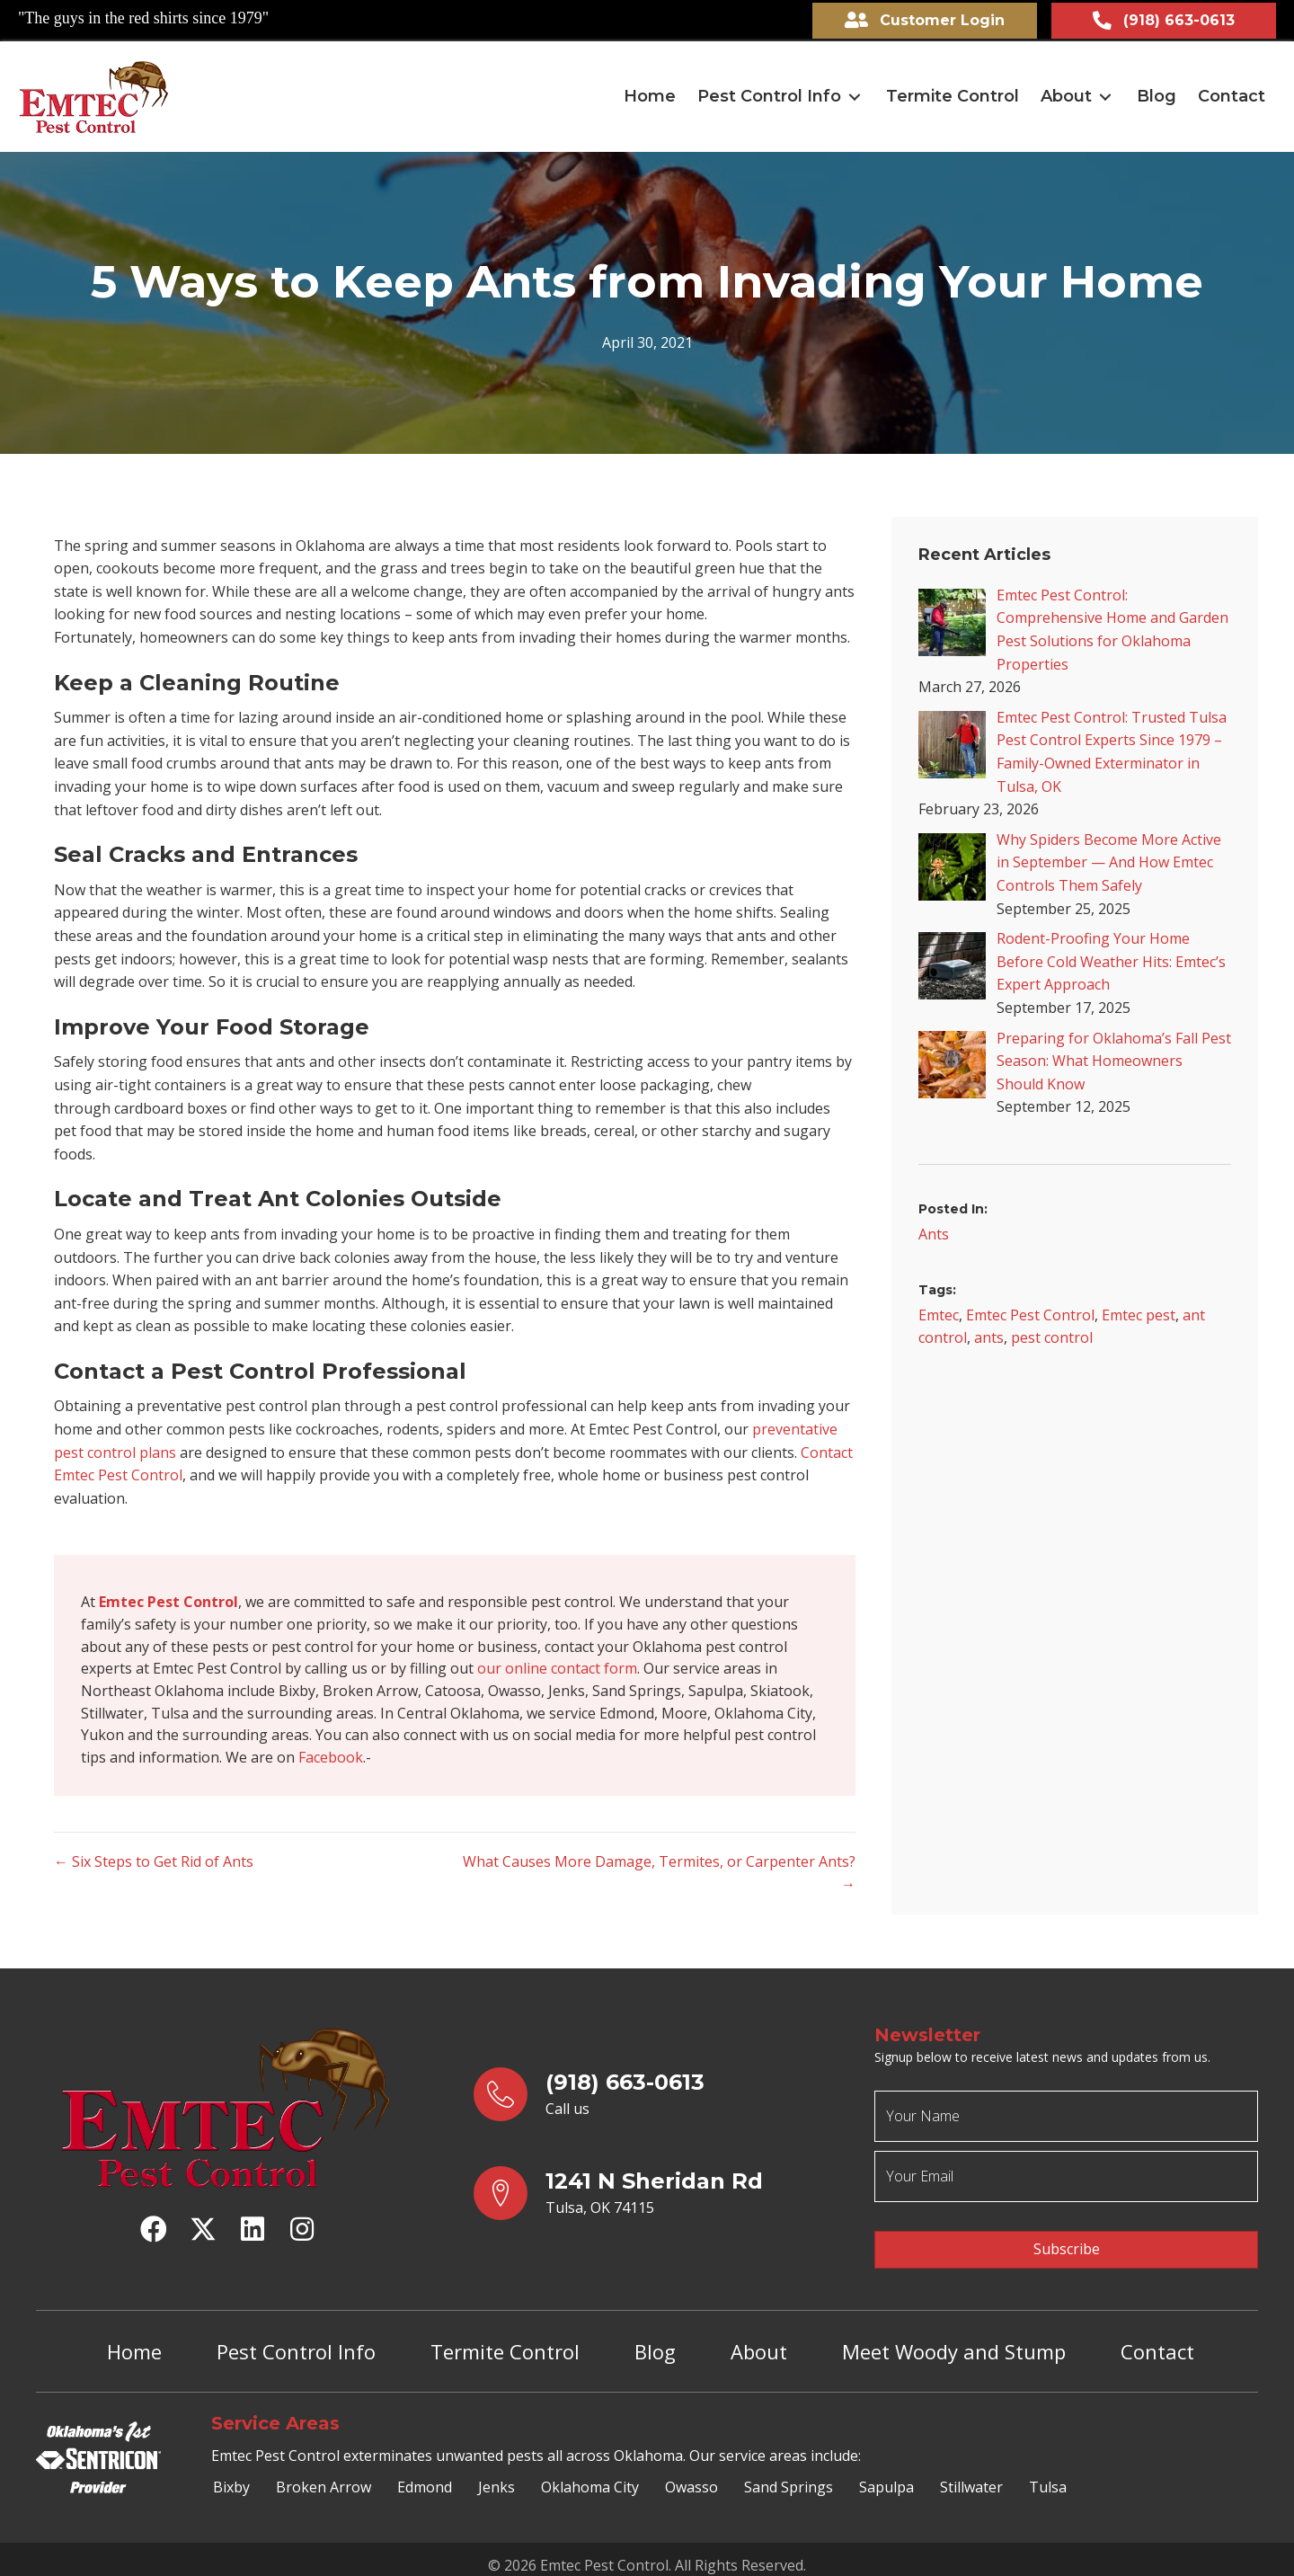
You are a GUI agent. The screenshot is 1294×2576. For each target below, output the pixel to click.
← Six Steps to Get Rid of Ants (153, 1865)
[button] (854, 94)
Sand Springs (788, 2476)
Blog (655, 2339)
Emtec (938, 1311)
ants (989, 1335)
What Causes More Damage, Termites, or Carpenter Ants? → (659, 1876)
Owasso (691, 2476)
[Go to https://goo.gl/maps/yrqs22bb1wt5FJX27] (656, 2197)
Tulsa (1048, 2476)
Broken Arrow (323, 2476)
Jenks (496, 2476)
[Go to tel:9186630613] (656, 2098)
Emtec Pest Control (1030, 1311)
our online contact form (557, 1668)
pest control (1052, 1335)
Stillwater (971, 2476)
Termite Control (505, 2339)
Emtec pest (1138, 1311)
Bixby (231, 2476)
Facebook (330, 1760)
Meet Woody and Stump (954, 2339)
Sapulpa (886, 2476)
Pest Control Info (296, 2339)
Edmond (424, 2476)
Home (134, 2339)
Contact (1157, 2339)
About (759, 2339)
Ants (933, 1230)
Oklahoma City (590, 2476)
